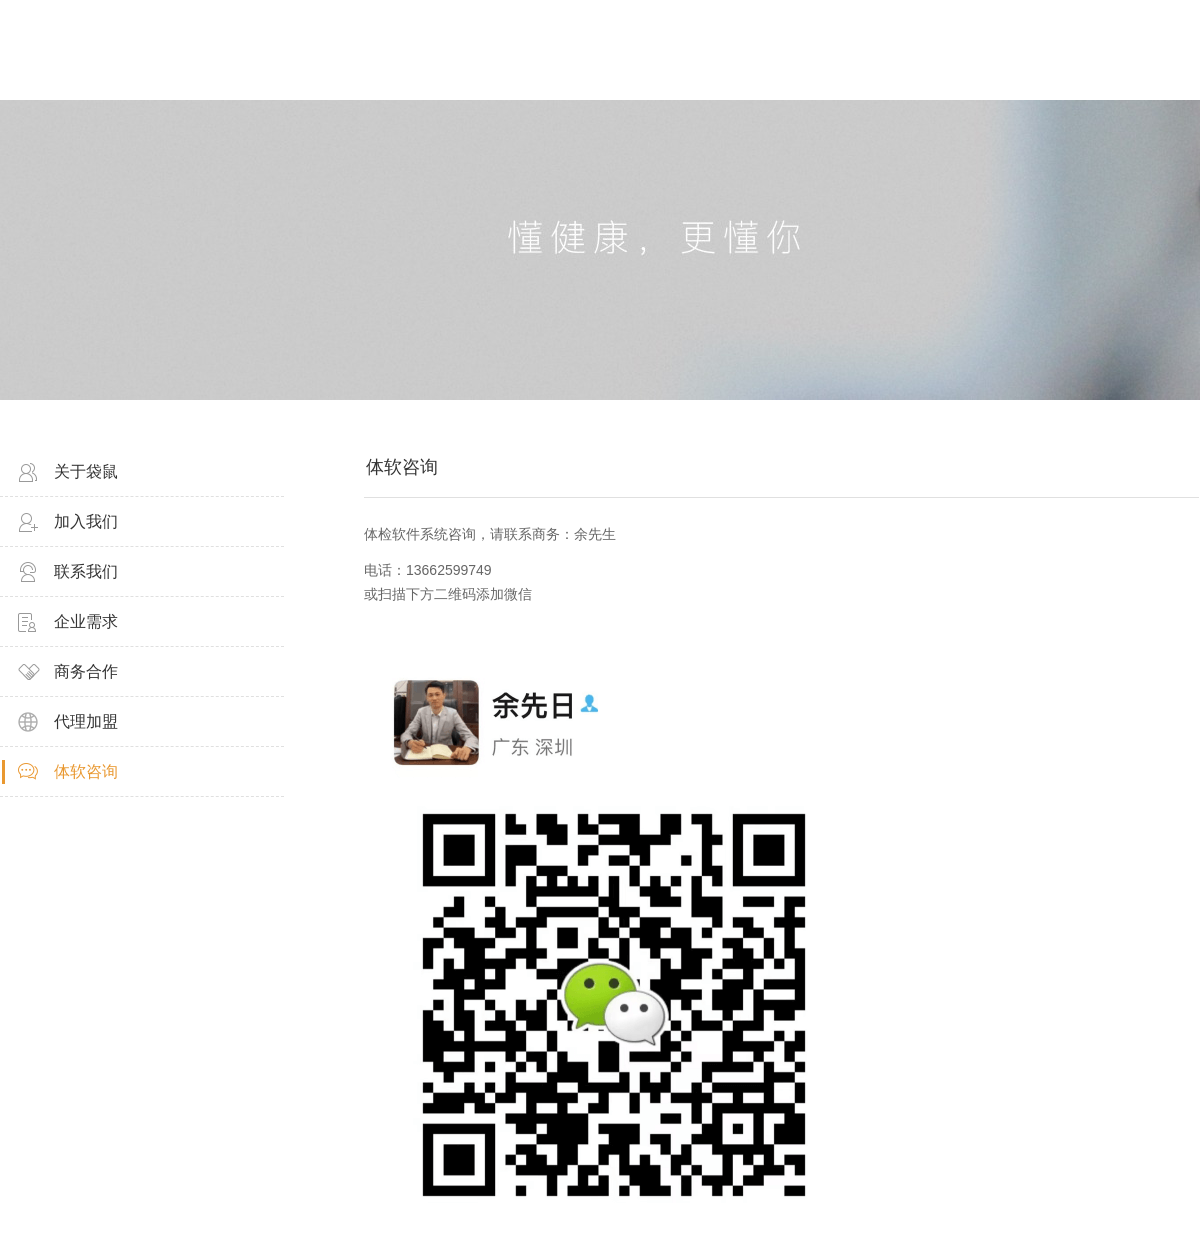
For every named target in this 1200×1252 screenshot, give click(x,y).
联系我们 (86, 571)
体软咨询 (86, 771)
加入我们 (86, 521)
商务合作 (86, 671)
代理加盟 (86, 721)
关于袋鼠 (86, 471)
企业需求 (86, 621)
